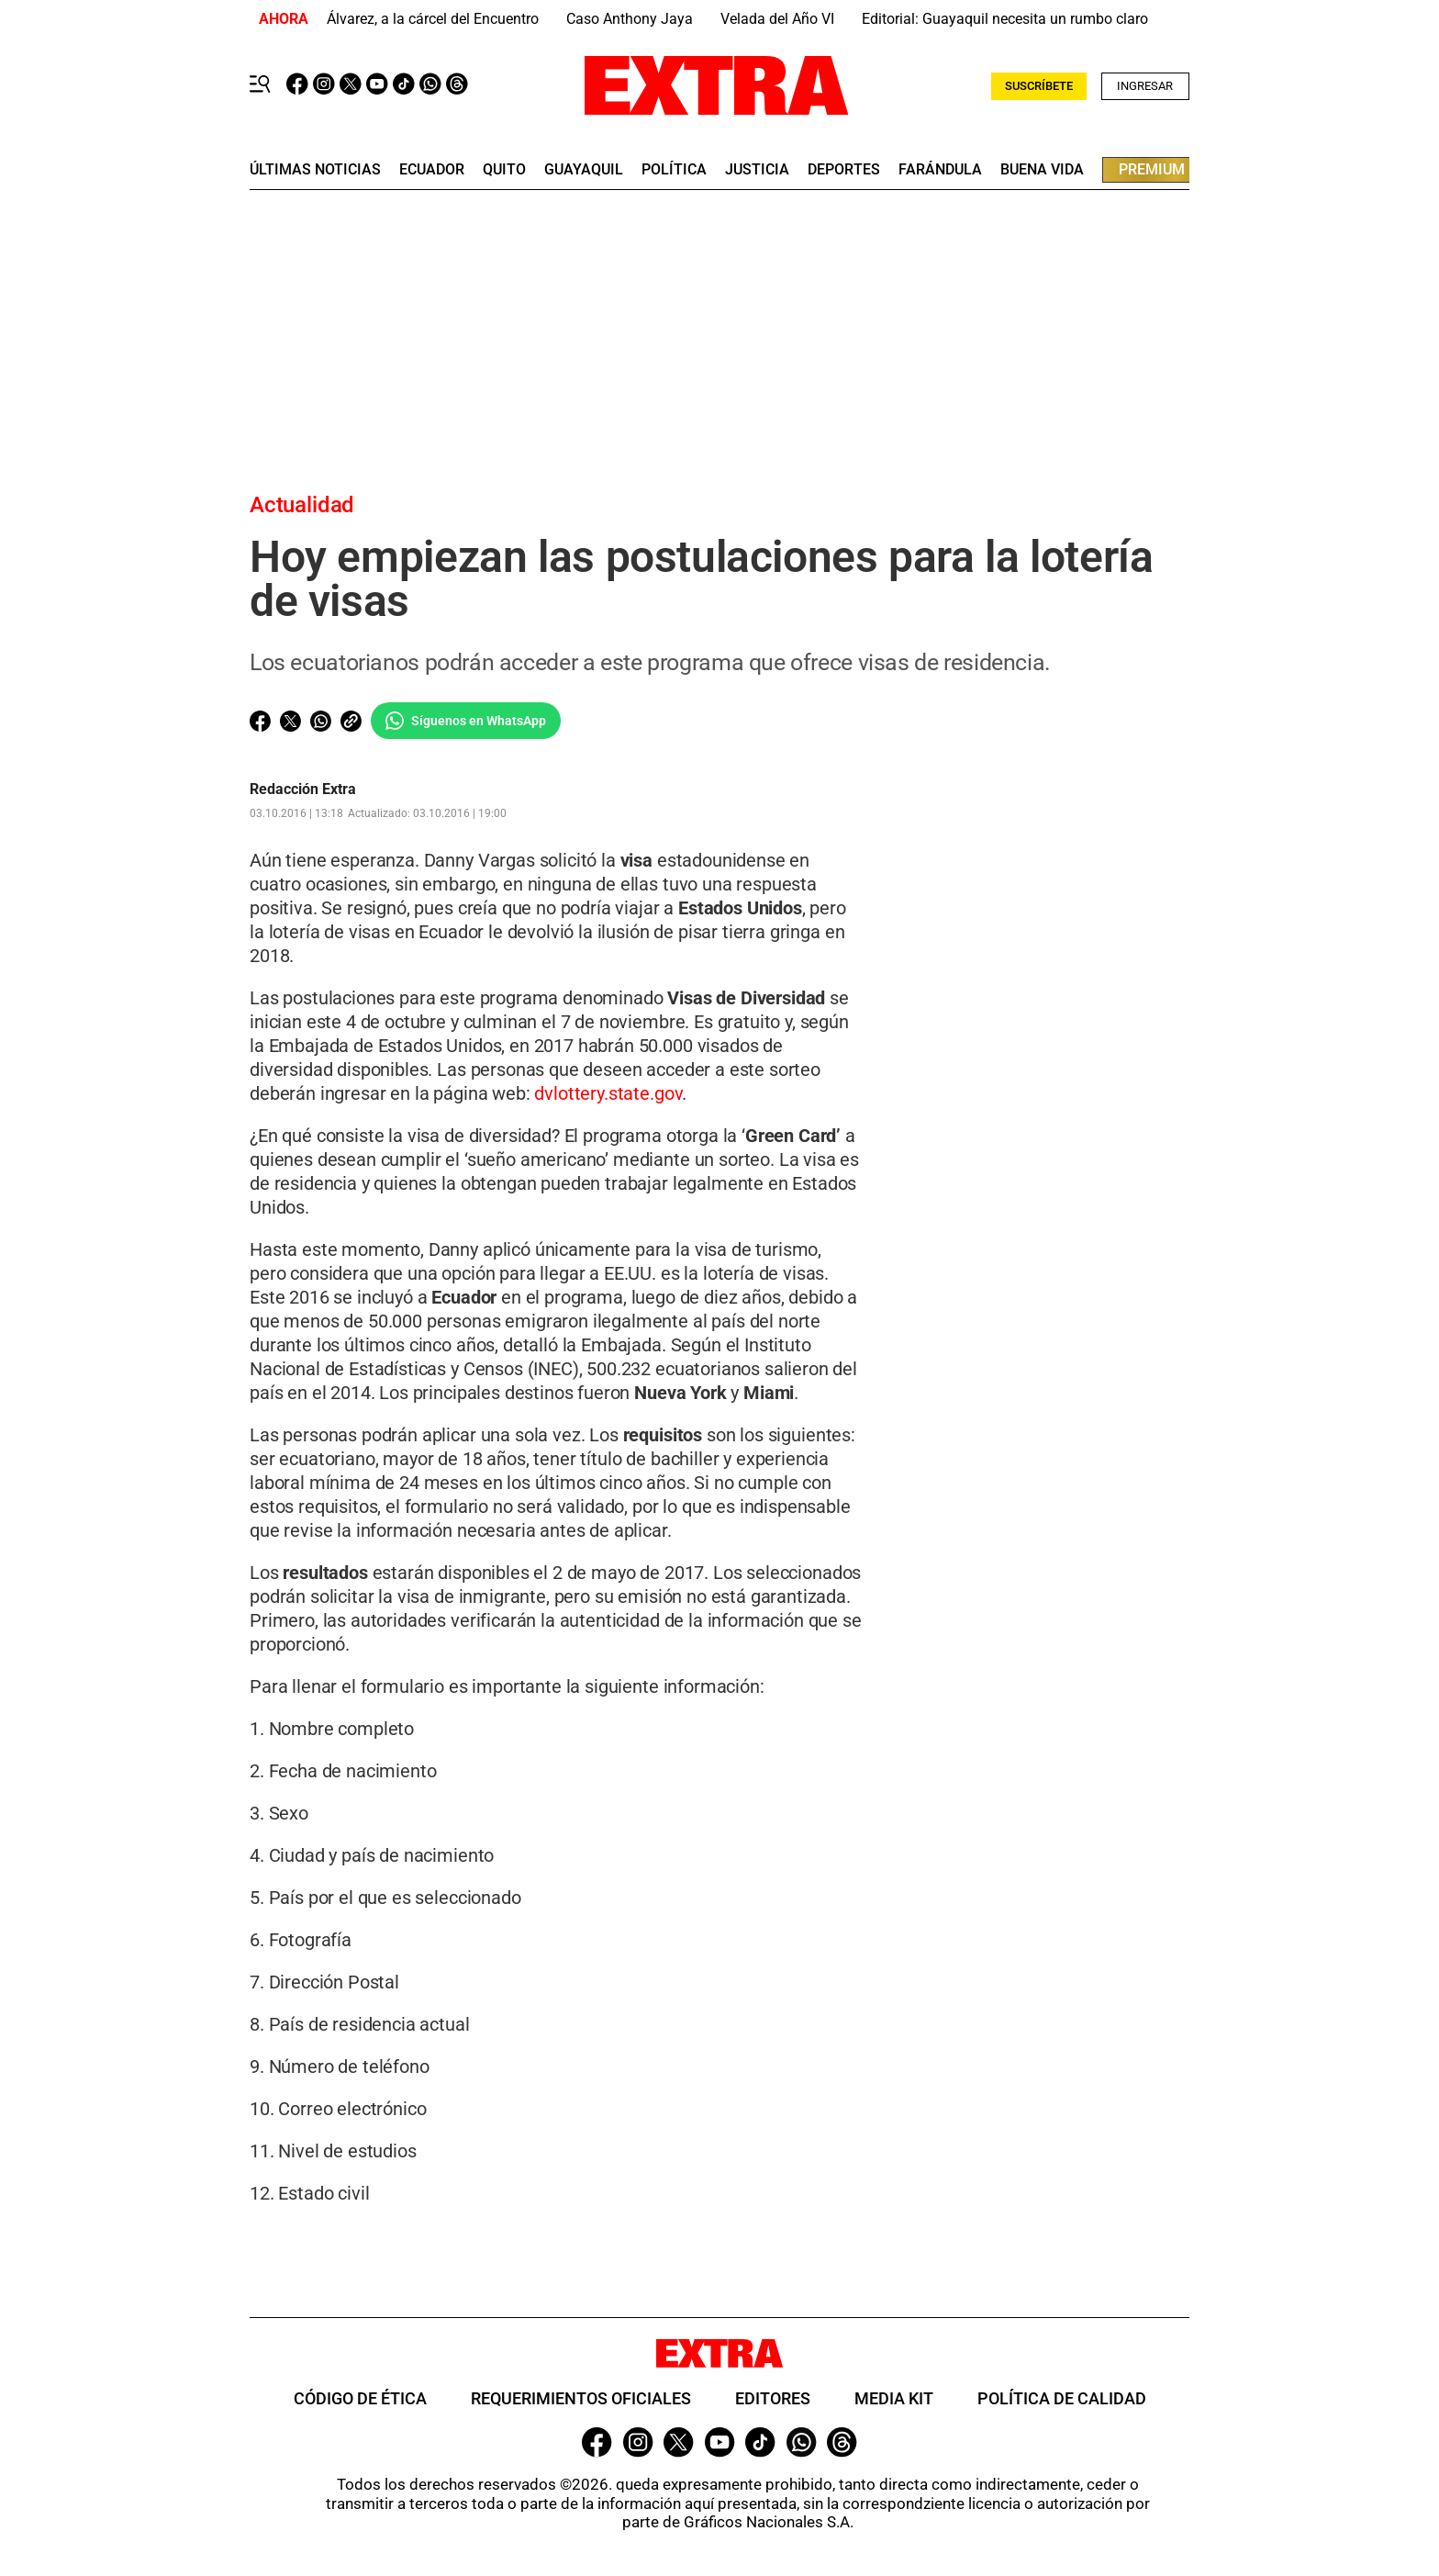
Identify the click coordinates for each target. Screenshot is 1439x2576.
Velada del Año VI (777, 19)
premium (1152, 169)
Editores (772, 2398)
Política (674, 170)
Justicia (757, 170)
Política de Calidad (1061, 2398)
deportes (844, 170)
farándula (940, 170)
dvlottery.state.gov (608, 1093)
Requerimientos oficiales (581, 2398)
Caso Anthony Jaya (629, 19)
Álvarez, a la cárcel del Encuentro (433, 19)
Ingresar (1145, 86)
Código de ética (360, 2398)
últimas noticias (315, 170)
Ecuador (431, 170)
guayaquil (583, 170)
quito (504, 170)
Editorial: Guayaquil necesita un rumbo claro (1005, 19)
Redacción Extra (303, 789)
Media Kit (893, 2398)
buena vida (1042, 170)
